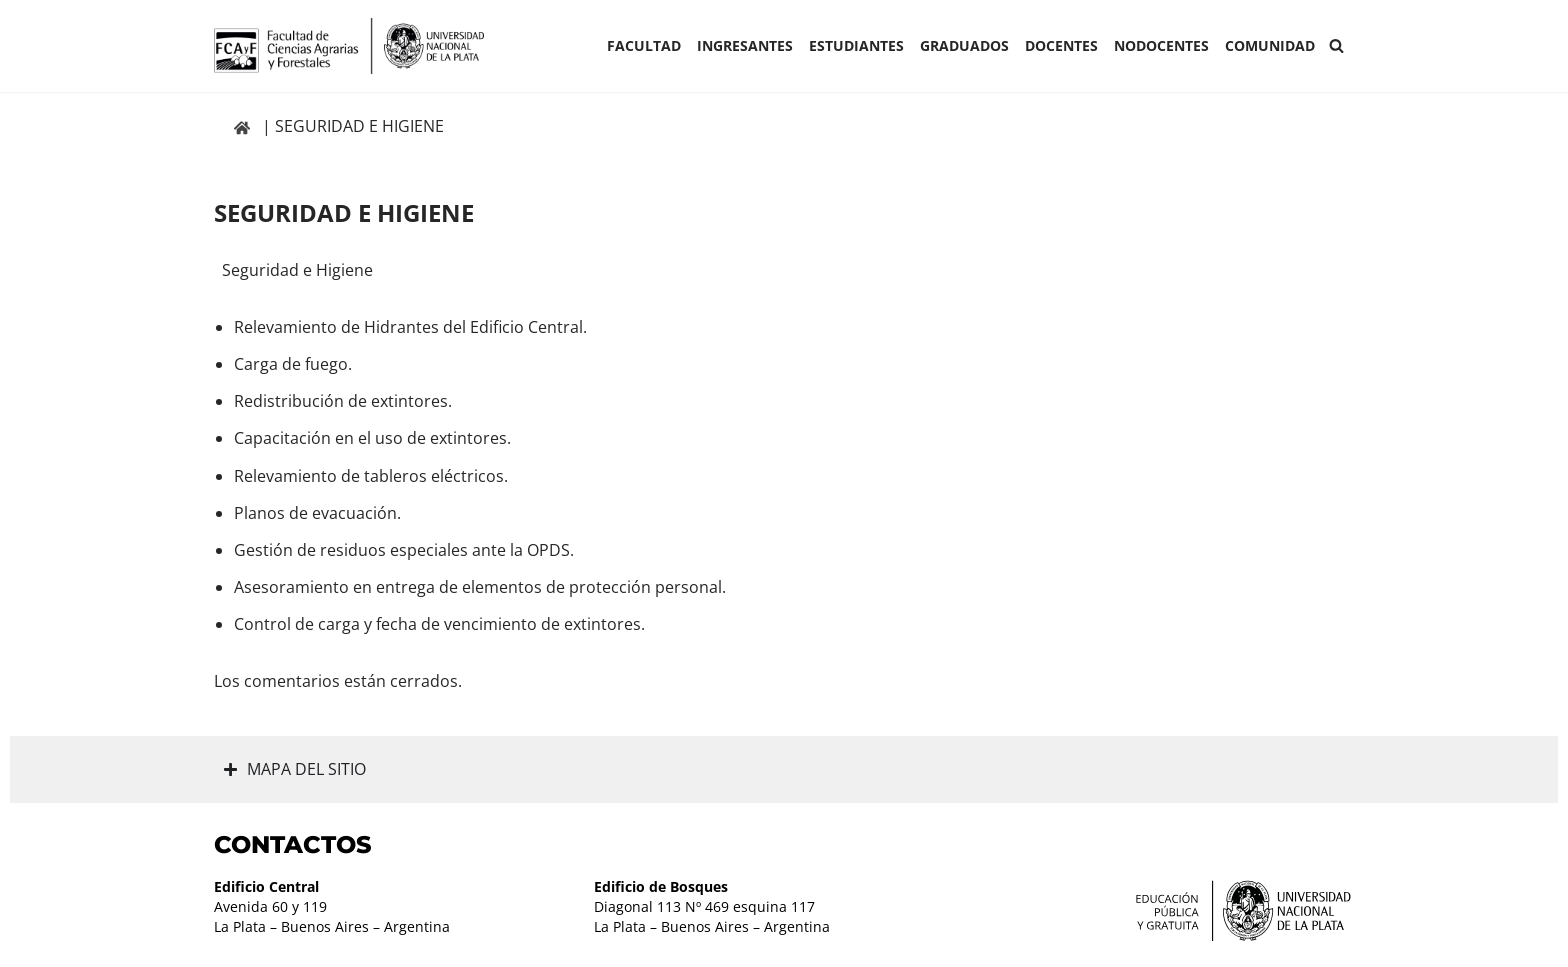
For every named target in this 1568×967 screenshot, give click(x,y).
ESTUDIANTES (856, 45)
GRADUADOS (964, 45)
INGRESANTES (745, 45)
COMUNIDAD (1270, 45)
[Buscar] (1336, 45)
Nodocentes (1161, 45)
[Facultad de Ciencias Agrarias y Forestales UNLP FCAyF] (349, 46)
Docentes (1061, 45)
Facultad (644, 45)
